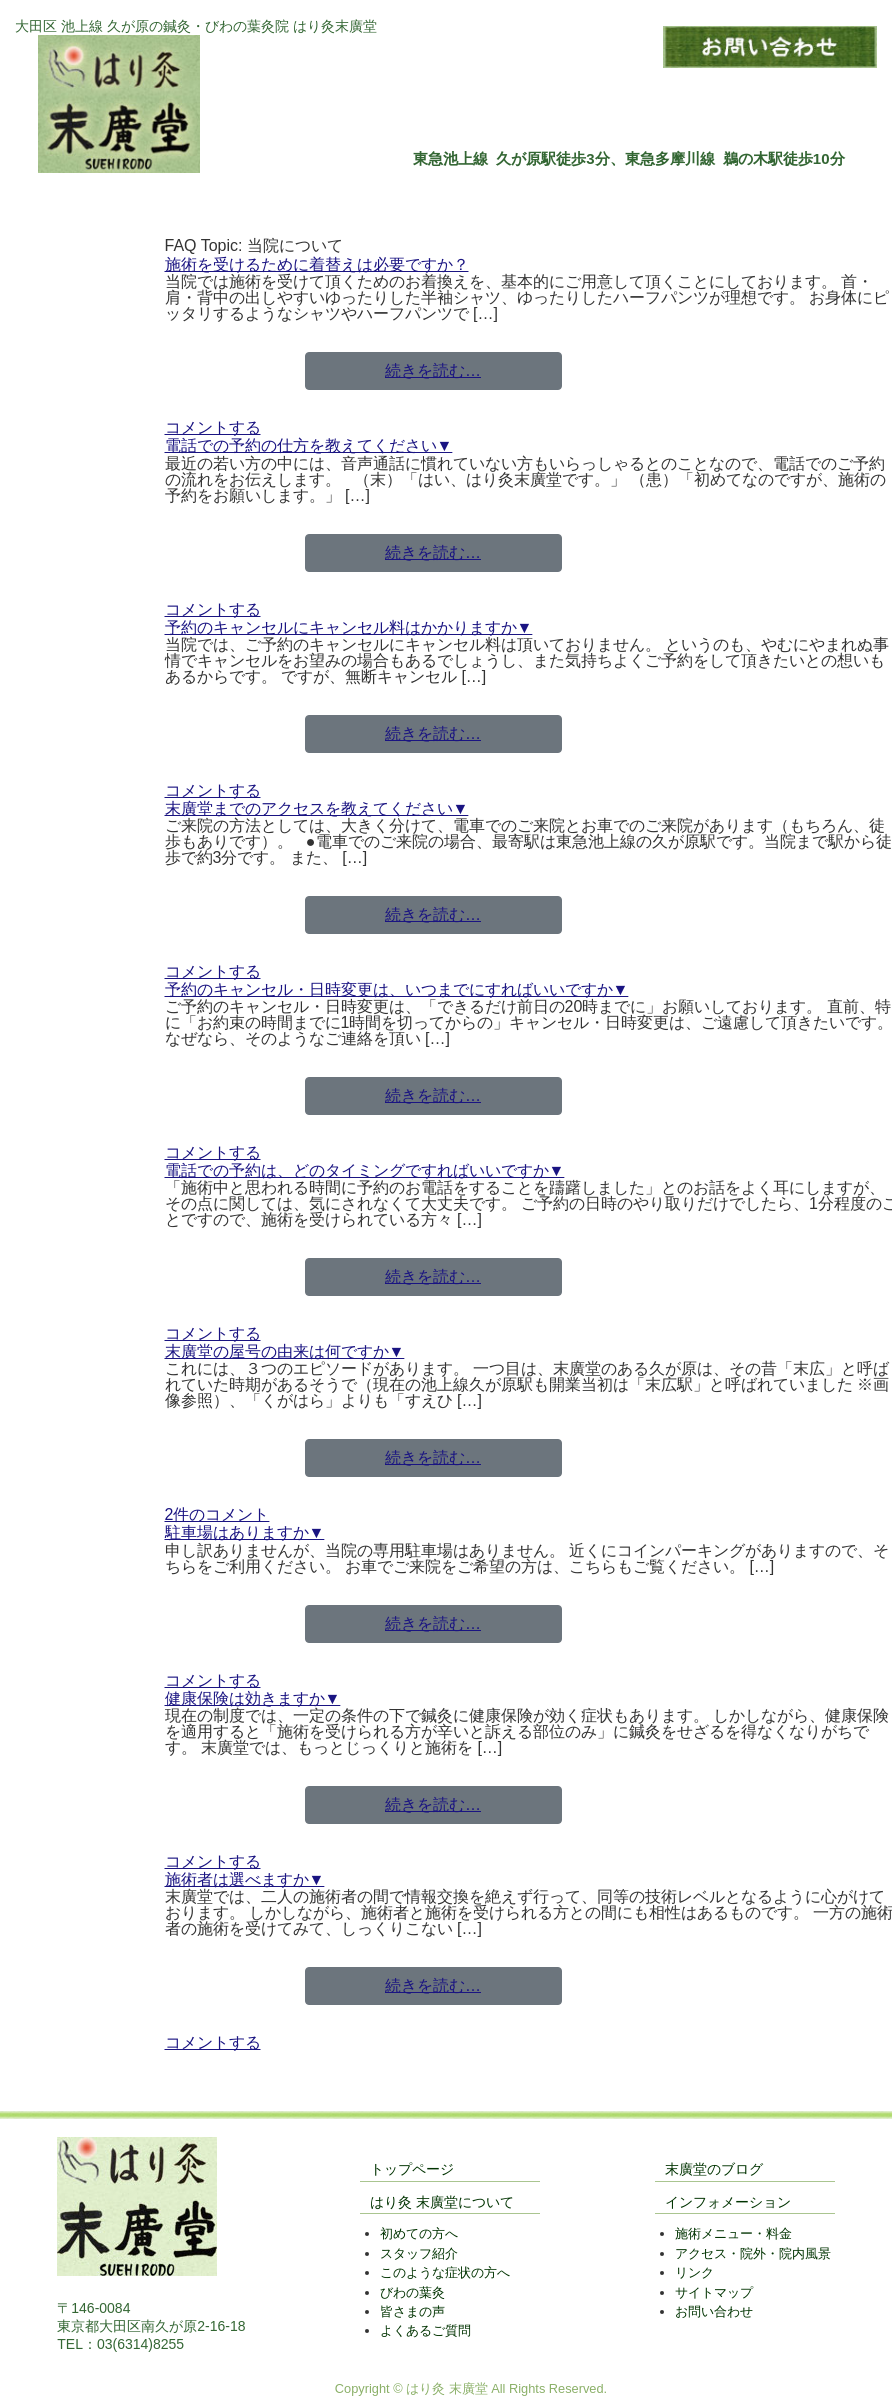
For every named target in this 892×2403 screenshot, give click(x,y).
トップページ (412, 2169)
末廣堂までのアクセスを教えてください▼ (317, 808)
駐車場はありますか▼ (245, 1532)
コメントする (213, 427)
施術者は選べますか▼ (245, 1879)
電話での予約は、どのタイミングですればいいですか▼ (365, 1170)
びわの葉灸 (412, 2292)
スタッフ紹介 (419, 2253)
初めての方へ (419, 2233)
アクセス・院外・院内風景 (753, 2253)
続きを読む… (433, 370)
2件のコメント (217, 1514)
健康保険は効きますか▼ (253, 1698)
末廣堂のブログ (714, 2169)
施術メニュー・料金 (733, 2233)
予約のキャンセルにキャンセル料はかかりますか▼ (349, 627)
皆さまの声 (412, 2311)
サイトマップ (714, 2292)
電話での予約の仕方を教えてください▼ (309, 445)
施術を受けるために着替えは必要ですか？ (317, 264)
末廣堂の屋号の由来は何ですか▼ (285, 1351)
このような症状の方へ (445, 2272)
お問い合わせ (714, 2311)
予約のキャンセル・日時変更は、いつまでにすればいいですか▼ (397, 989)
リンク (694, 2272)
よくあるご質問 (425, 2330)
